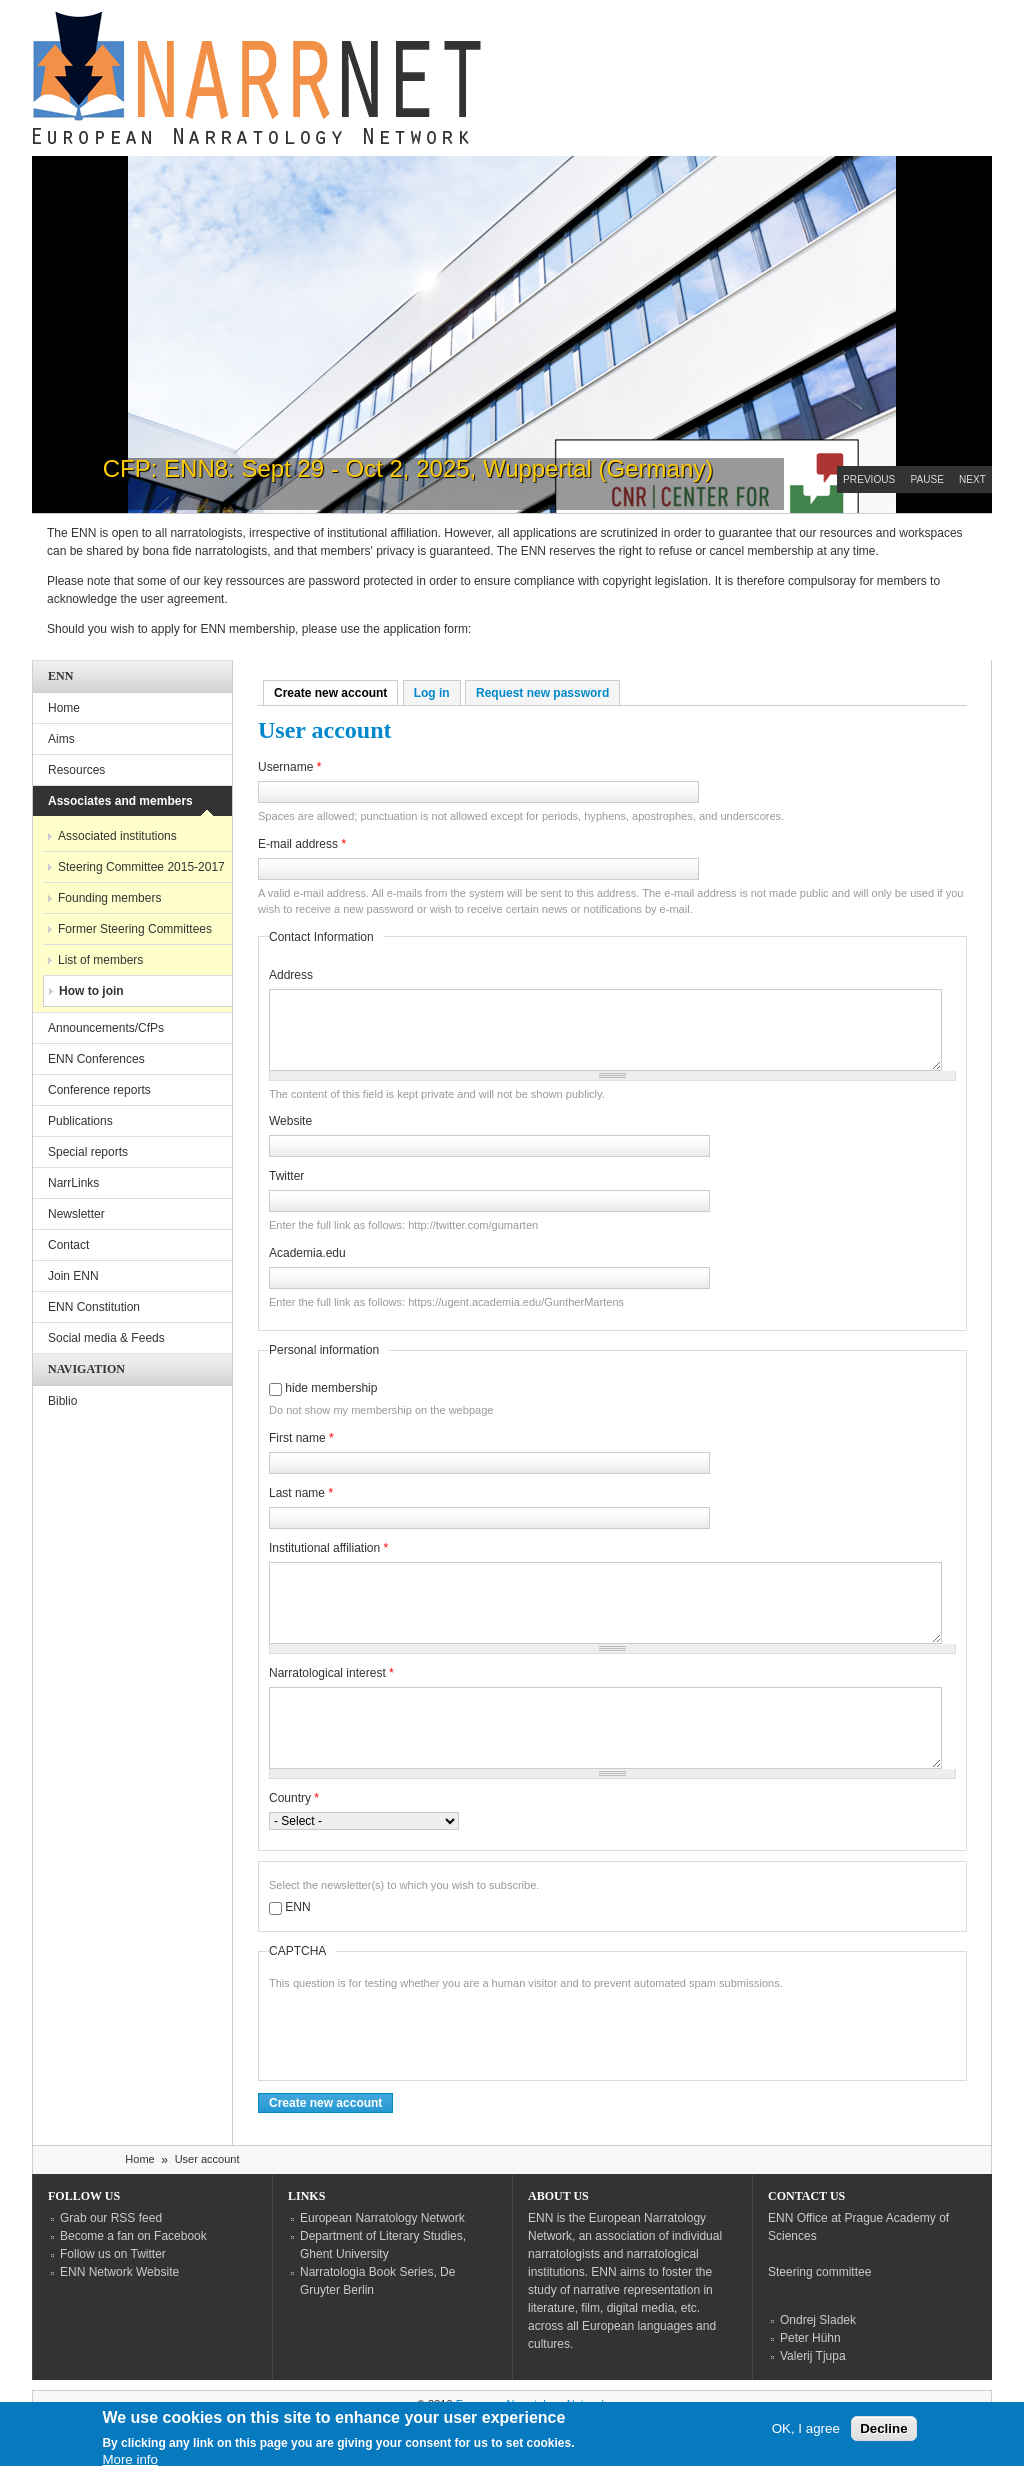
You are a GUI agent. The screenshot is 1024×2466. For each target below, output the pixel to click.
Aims (61, 739)
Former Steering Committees (135, 929)
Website (290, 1121)
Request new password (542, 693)
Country (294, 1798)
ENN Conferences (96, 1059)
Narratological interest (331, 1673)
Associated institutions (117, 836)
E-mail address (302, 844)
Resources (76, 770)
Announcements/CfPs (106, 1028)
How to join (91, 991)
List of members (100, 960)
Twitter (286, 1176)
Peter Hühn (810, 2338)
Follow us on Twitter (113, 2254)
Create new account (336, 693)
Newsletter (76, 1214)
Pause (927, 479)
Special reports (88, 1152)
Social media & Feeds (106, 1338)
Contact (68, 1245)
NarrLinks (73, 1183)
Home (64, 708)
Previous (869, 479)
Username (289, 767)
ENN (297, 1907)
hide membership (331, 1388)
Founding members (109, 898)
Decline (883, 2431)
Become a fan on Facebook (133, 2236)
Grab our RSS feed (111, 2218)
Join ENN (73, 1276)
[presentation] (421, 2031)
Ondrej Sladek (818, 2320)
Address (291, 975)
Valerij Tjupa (813, 2356)
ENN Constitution (94, 1307)
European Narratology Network (382, 2218)
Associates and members (120, 801)
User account (207, 2159)
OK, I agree (806, 2431)
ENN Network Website (119, 2272)
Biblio (62, 1401)
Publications (80, 1121)
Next (972, 479)
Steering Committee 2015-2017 (141, 867)
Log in (432, 693)
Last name (301, 1493)
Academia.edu (307, 1253)
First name (301, 1438)
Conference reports (99, 1090)
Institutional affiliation (328, 1548)
